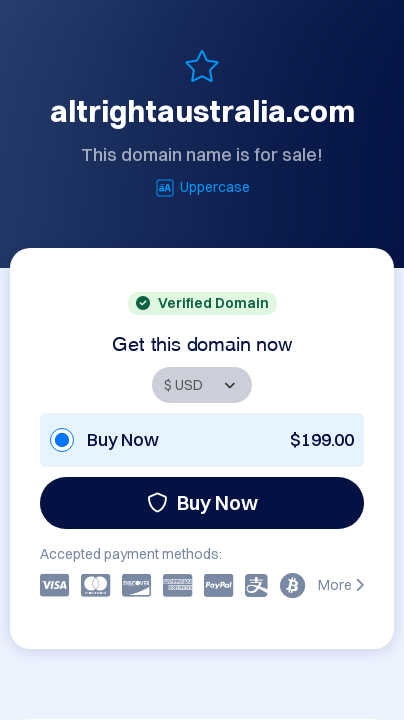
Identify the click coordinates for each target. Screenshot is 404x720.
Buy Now (202, 502)
